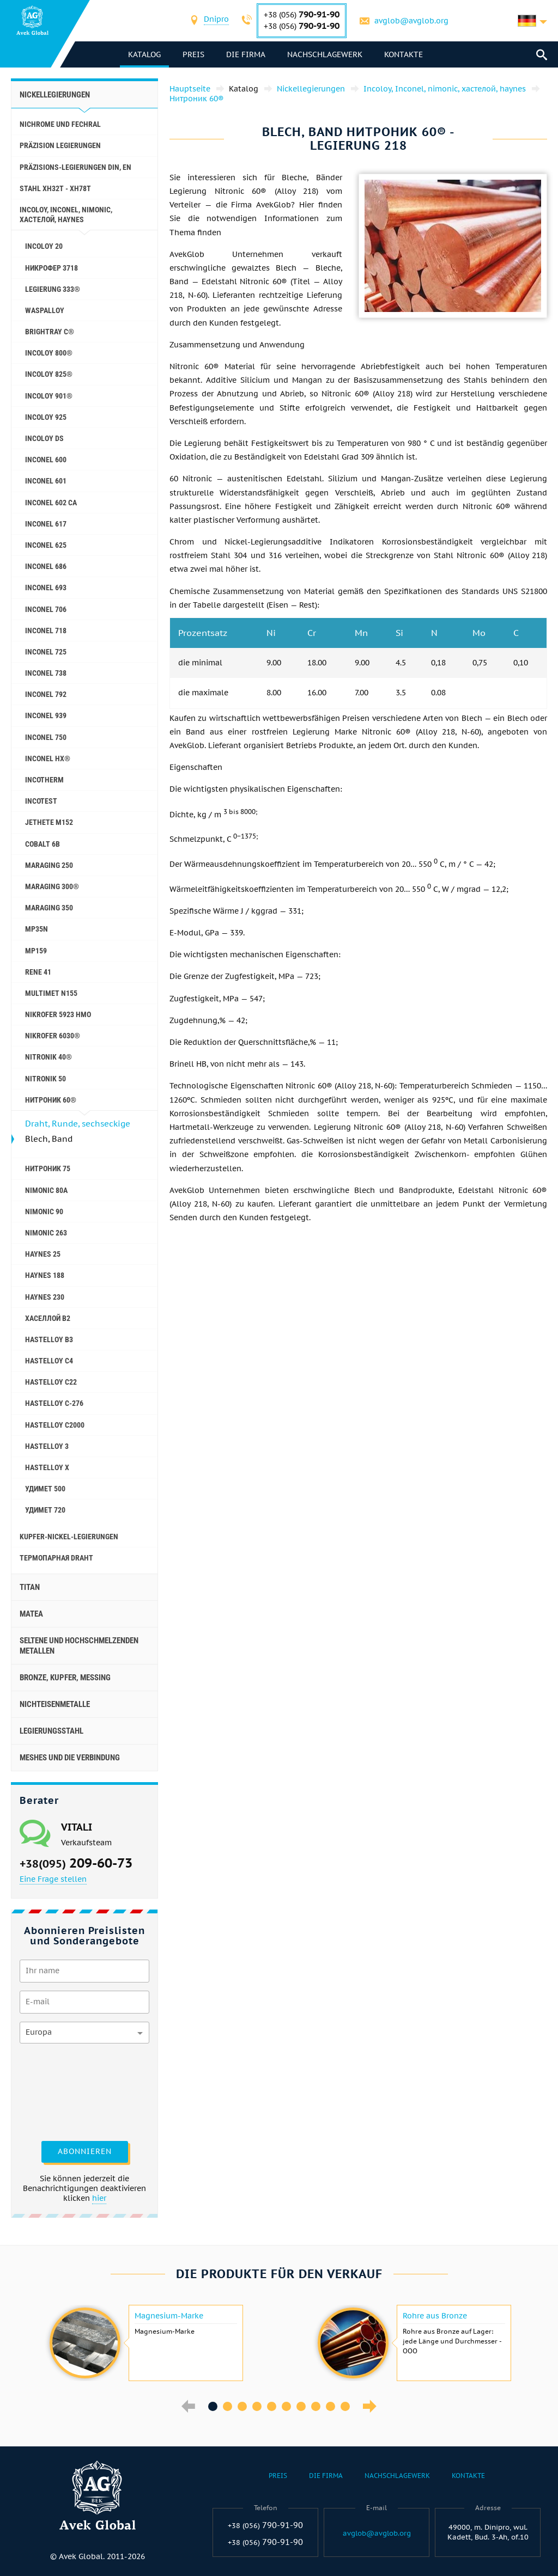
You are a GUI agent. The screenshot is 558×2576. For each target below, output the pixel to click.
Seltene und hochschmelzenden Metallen (79, 1645)
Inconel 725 (45, 651)
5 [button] (271, 2406)
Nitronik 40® (48, 1057)
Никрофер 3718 (51, 268)
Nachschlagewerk (324, 54)
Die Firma (245, 54)
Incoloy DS (44, 438)
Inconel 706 (45, 609)
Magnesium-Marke (169, 2316)
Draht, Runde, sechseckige (77, 1123)
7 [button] (301, 2406)
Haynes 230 (44, 1297)
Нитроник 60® (50, 1100)
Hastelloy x (47, 1467)
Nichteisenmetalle (55, 1704)
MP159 (36, 950)
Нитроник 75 (47, 1168)
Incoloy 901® (48, 395)
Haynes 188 (44, 1275)
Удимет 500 (45, 1488)
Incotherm (44, 779)
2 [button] (227, 2406)
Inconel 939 (45, 715)
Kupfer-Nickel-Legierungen (69, 1536)
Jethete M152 (49, 822)
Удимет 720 (45, 1510)
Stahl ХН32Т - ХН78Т (55, 188)
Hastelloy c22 (51, 1382)
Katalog (144, 54)
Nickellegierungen (55, 95)
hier (99, 2198)
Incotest (41, 801)
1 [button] (212, 2406)
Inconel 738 (45, 673)
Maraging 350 (49, 907)
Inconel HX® (47, 758)
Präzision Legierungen (60, 145)
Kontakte (403, 54)
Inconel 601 (45, 480)
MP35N (36, 929)
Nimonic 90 (44, 1211)
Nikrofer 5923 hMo (58, 1014)
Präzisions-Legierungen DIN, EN (75, 167)
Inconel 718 (45, 630)
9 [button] (330, 2406)
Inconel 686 (45, 566)
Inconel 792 (45, 694)
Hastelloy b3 (49, 1339)
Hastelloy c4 (49, 1360)
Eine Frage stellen (53, 1879)
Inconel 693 (45, 587)
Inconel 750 (45, 737)
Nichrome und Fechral (60, 124)
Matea (31, 1614)
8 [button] (315, 2406)
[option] (145, 2343)
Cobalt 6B (42, 844)
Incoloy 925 (45, 417)
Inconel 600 (45, 459)
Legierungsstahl (51, 1731)
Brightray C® (49, 331)
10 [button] (345, 2406)
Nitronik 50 (45, 1078)
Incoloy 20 (44, 246)
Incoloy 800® (48, 352)
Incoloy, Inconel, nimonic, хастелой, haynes (66, 214)
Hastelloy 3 (47, 1446)
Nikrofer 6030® (52, 1035)
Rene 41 (38, 972)
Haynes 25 (42, 1254)
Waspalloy (44, 310)
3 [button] (242, 2406)
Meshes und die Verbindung (70, 1758)
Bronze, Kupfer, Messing (65, 1677)
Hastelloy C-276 (54, 1403)
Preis (193, 54)
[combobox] (216, 20)
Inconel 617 (45, 523)
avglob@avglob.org (411, 21)
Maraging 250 (49, 865)
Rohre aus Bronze (435, 2316)
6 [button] (286, 2406)
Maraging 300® (52, 886)
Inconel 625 (45, 545)
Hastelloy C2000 (54, 1425)
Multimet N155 (51, 993)
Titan (30, 1587)
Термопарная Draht (56, 1557)
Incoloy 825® (48, 374)
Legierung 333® (52, 289)
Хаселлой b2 (47, 1318)
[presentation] (64, 2091)
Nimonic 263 (46, 1232)
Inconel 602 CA (51, 502)
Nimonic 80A (46, 1190)
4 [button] (257, 2406)
